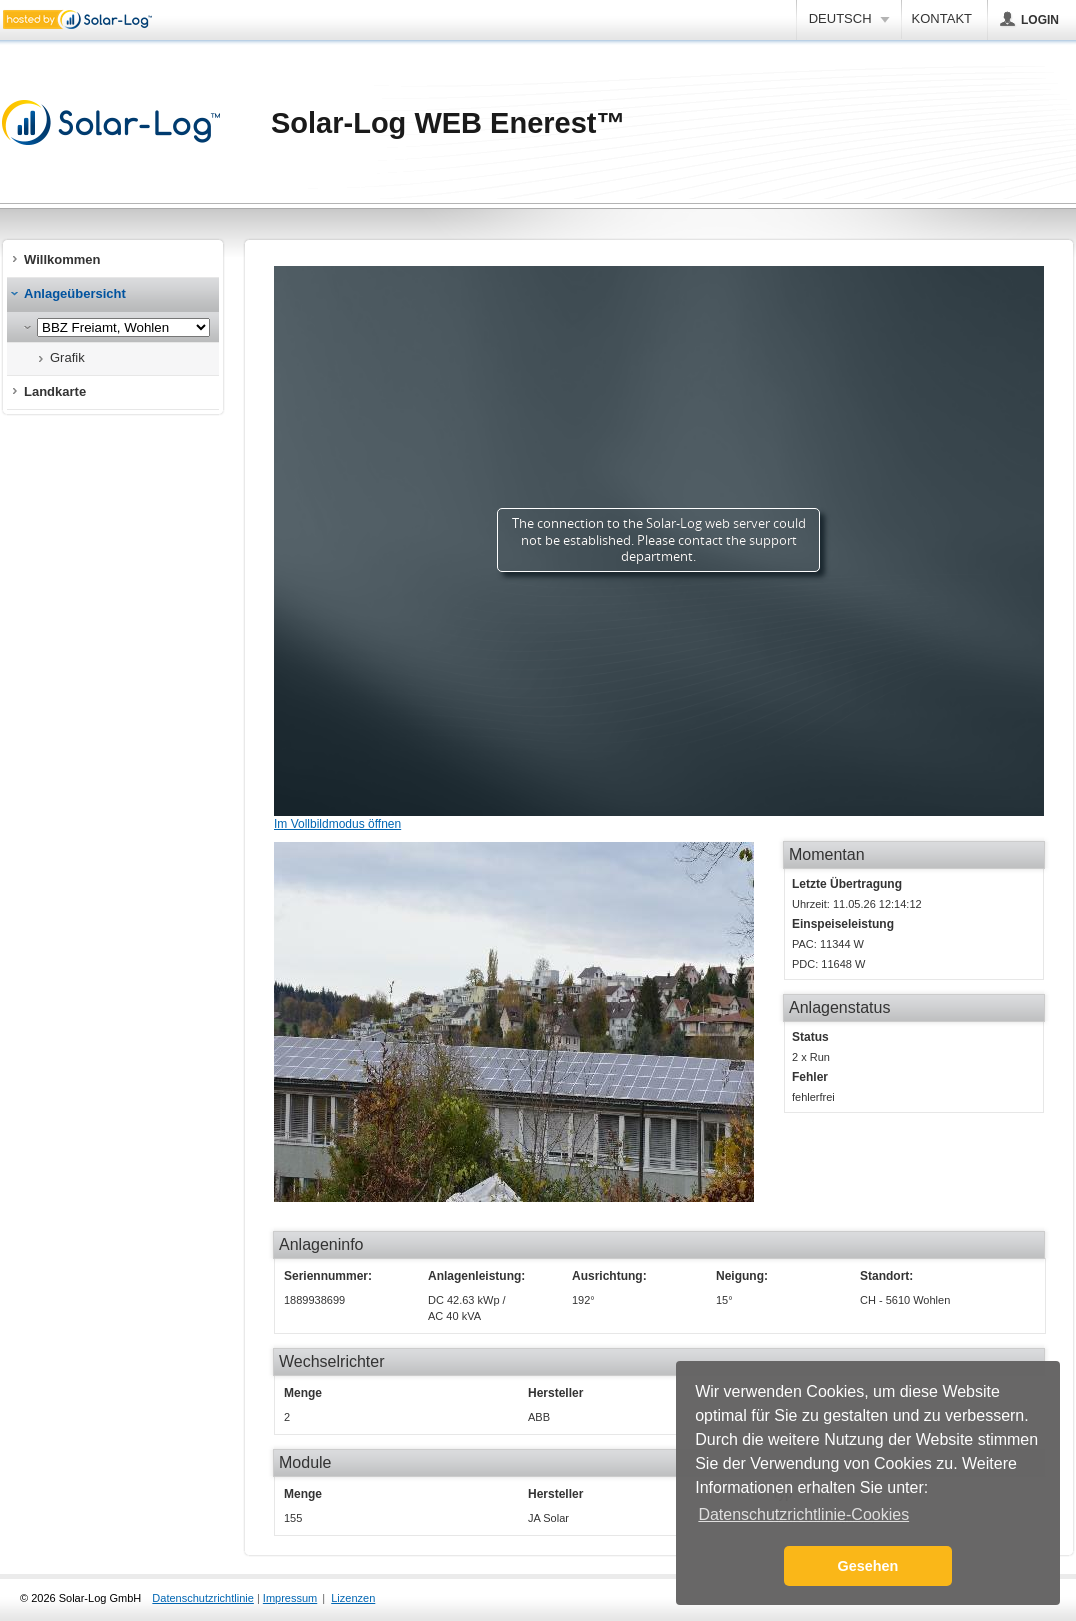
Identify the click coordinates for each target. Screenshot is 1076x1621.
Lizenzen (353, 1598)
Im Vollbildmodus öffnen (337, 824)
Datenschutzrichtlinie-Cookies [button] (803, 1514)
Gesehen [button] (868, 1566)
